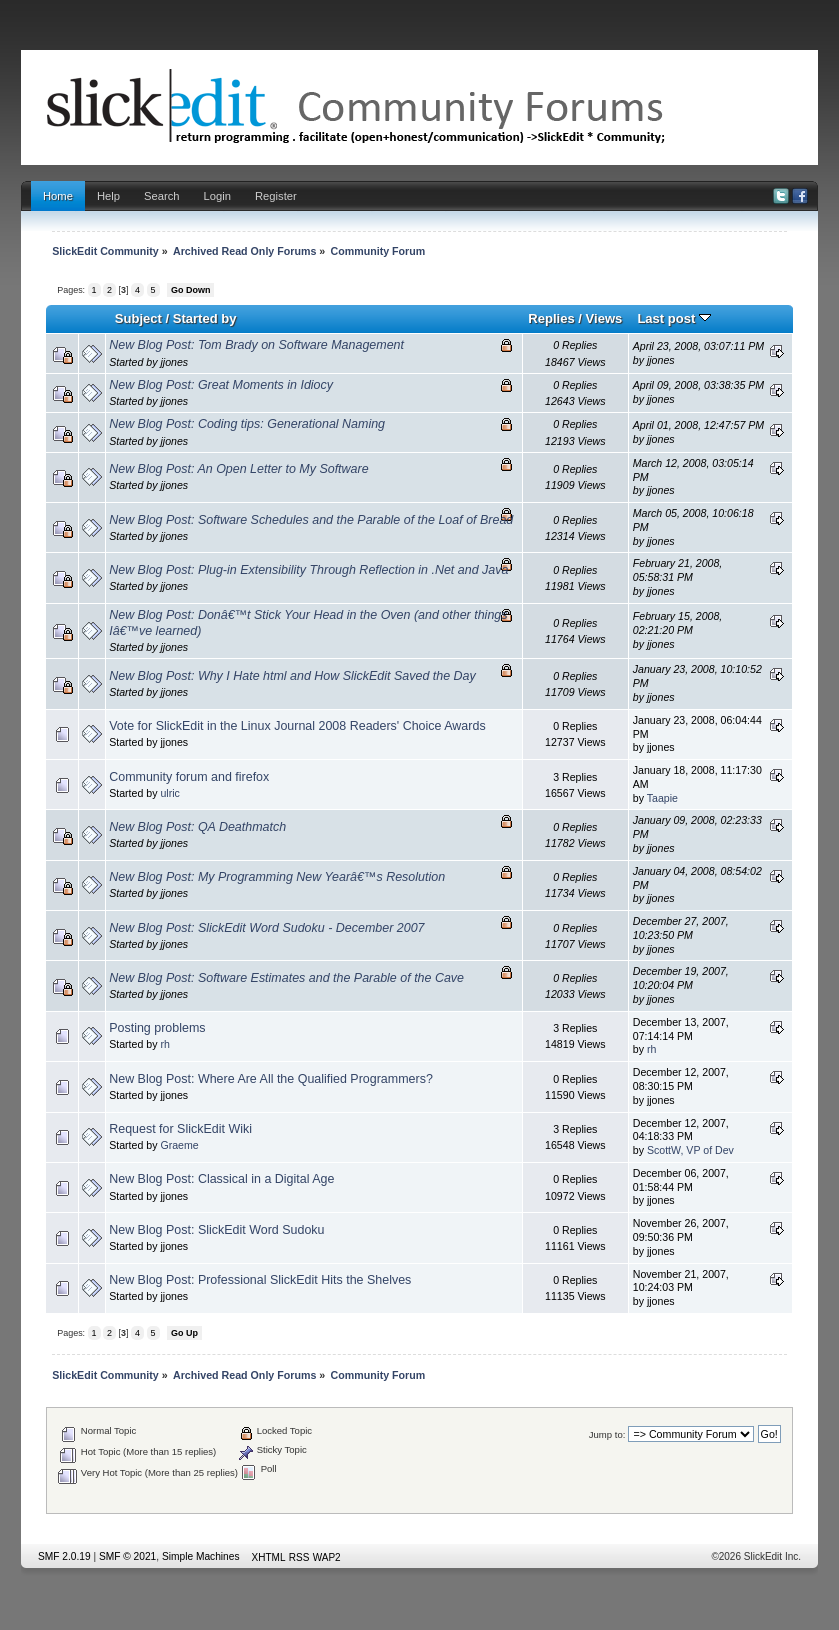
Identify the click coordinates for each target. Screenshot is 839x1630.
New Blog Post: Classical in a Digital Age (221, 1179)
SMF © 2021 (127, 1556)
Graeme (179, 1145)
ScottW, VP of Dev (690, 1150)
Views (604, 318)
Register (276, 196)
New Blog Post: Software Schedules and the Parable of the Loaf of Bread (311, 520)
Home (58, 196)
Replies (551, 318)
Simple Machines (201, 1556)
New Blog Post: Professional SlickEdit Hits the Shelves (260, 1280)
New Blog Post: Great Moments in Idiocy (221, 385)
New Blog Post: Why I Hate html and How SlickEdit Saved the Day (292, 676)
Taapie (662, 798)
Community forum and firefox (189, 777)
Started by (205, 318)
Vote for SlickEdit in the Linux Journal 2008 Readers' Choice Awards (297, 726)
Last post (674, 318)
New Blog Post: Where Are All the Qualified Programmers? (271, 1079)
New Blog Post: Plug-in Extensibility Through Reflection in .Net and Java (308, 570)
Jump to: (607, 1434)
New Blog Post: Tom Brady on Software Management (256, 345)
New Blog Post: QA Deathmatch (197, 827)
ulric (169, 793)
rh (164, 1044)
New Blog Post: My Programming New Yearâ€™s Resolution (277, 877)
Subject (138, 318)
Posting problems (157, 1028)
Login (217, 196)
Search (162, 196)
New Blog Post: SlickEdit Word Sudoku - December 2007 (266, 928)
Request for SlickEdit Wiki (180, 1129)
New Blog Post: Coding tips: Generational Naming (247, 424)
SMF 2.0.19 (64, 1556)
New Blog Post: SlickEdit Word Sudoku (216, 1230)
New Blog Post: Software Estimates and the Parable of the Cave (286, 978)
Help (108, 196)
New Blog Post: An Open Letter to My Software (238, 469)
